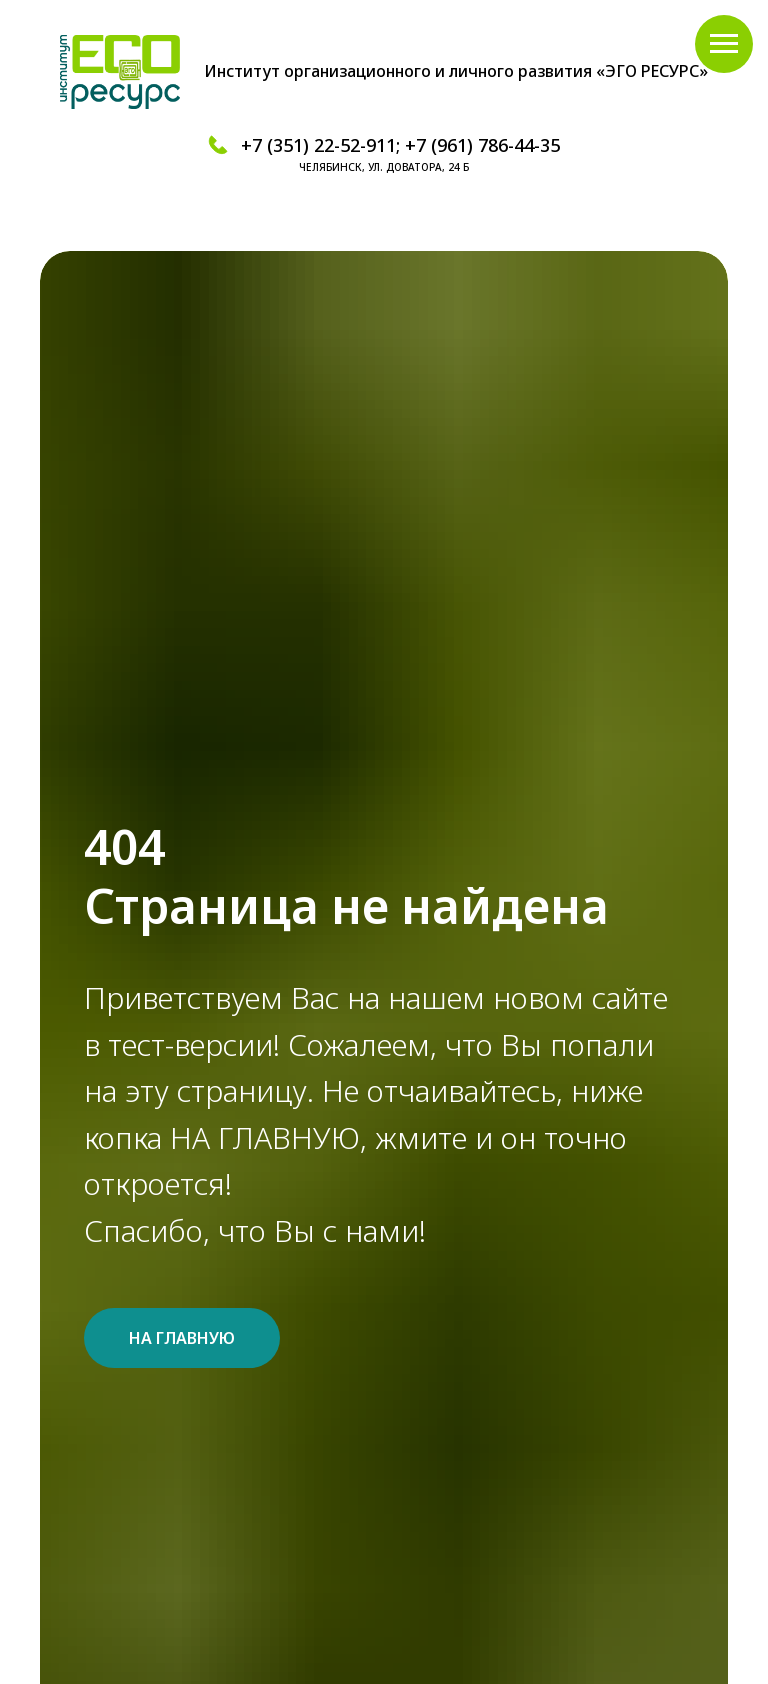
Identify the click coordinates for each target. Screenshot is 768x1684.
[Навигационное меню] (724, 44)
